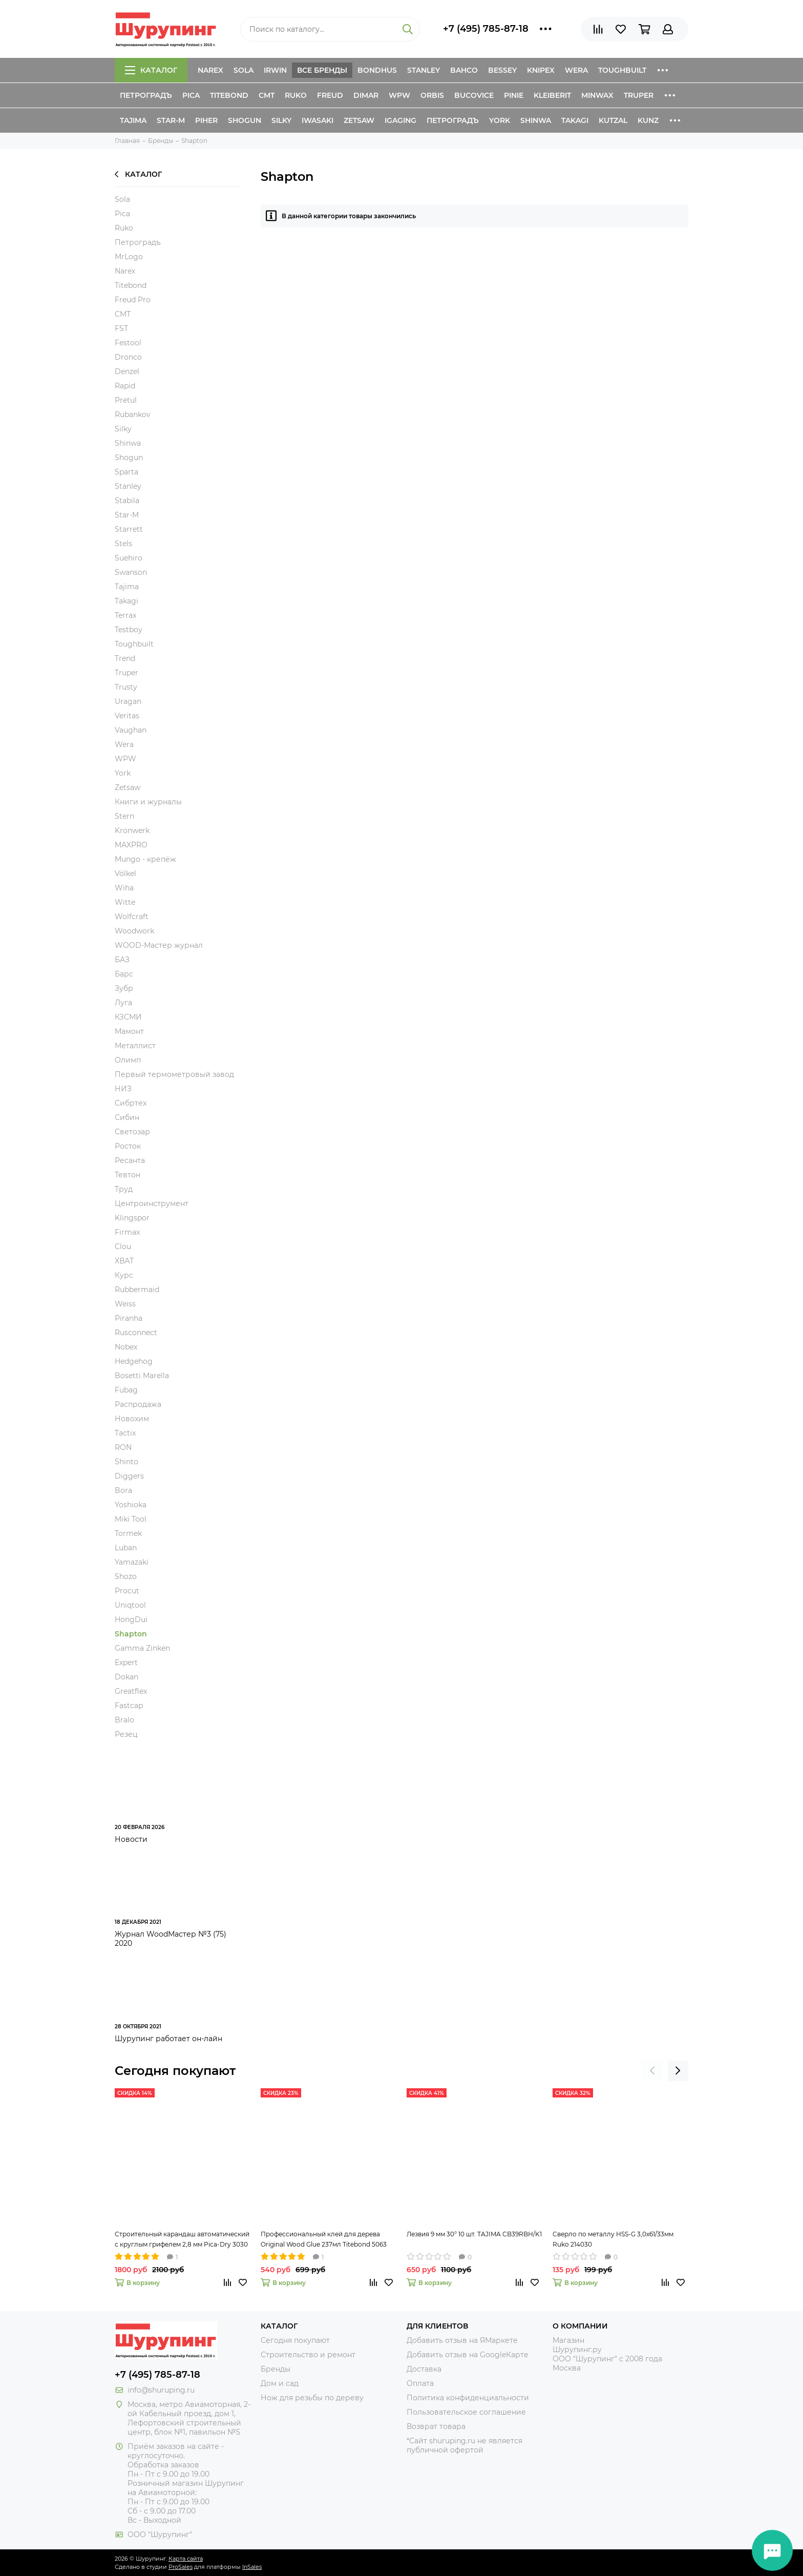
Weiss (125, 1303)
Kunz (648, 120)
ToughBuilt (622, 70)
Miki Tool (130, 1519)
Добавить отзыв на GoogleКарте (468, 2354)
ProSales (180, 2566)
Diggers (129, 1476)
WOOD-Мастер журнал (159, 945)
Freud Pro (133, 299)
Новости (131, 1839)
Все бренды (322, 70)
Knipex (541, 70)
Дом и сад (280, 2383)
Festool (128, 342)
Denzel (127, 371)
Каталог (151, 70)
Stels (123, 543)
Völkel (125, 873)
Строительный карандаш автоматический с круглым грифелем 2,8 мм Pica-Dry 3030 (182, 2239)
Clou (123, 1246)
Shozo (126, 1576)
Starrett (129, 529)
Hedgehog (134, 1361)
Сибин (127, 1117)
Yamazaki (132, 1562)
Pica (191, 95)
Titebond (229, 95)
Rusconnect (136, 1332)
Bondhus (377, 70)
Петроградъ (146, 95)
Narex (210, 70)
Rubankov (133, 414)
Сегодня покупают (175, 2070)
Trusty (126, 687)
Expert (126, 1662)
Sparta (126, 471)
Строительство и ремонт (308, 2354)
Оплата (420, 2383)
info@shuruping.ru (161, 2390)
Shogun (244, 120)
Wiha (124, 887)
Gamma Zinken (142, 1648)
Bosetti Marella (142, 1375)
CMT (266, 95)
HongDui (131, 1619)
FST (121, 328)
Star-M (171, 120)
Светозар (132, 1131)
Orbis (432, 95)
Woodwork (134, 931)
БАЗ (122, 959)
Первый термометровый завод (174, 1074)
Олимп (128, 1060)
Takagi (574, 120)
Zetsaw (359, 120)
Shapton (131, 1633)
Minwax (597, 95)
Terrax (125, 615)
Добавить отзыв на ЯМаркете (462, 2340)
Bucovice (474, 95)
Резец (126, 1734)
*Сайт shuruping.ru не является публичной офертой (464, 2445)
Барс (124, 974)
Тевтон (127, 1174)
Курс (124, 1275)
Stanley (423, 70)
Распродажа (138, 1404)
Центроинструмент (151, 1203)
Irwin (275, 70)
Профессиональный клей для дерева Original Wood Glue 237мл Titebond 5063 (324, 2239)
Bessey (502, 70)
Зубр (124, 988)
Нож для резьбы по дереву (312, 2397)
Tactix (125, 1433)
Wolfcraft (132, 916)
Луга (123, 1002)
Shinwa (535, 120)
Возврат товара (436, 2426)
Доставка (424, 2369)
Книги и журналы (148, 801)
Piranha (128, 1318)
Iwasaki (317, 120)
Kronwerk (132, 830)
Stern (124, 816)
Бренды (275, 2369)
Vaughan (130, 730)
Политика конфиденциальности (468, 2397)
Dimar (365, 95)
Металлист (135, 1045)
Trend (125, 658)
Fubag (126, 1390)
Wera (576, 70)
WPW (399, 95)
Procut (127, 1590)
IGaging (400, 120)
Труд (124, 1189)
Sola (243, 70)
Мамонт (129, 1031)
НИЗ (123, 1088)
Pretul (126, 400)
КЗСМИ (128, 1017)
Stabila (127, 500)
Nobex (126, 1347)
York (499, 120)
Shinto (126, 1461)
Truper (638, 95)
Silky (281, 120)
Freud (330, 95)
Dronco (128, 357)
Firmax (127, 1232)
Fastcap (129, 1705)
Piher (206, 120)
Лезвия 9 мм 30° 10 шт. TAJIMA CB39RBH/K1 (474, 2234)
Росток (128, 1146)
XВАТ (124, 1260)
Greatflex (131, 1691)
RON (123, 1447)
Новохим (132, 1418)
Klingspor (132, 1217)
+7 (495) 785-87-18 (486, 28)
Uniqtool (130, 1605)
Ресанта (130, 1160)
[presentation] (652, 2071)
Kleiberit (552, 95)
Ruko (296, 95)
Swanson (131, 572)
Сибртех (130, 1103)
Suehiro (128, 558)
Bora (123, 1490)
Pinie (513, 95)
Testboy (128, 629)
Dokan (126, 1676)
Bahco (464, 70)
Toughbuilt (134, 644)
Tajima (133, 120)
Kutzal (613, 120)
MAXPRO (131, 844)
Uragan (128, 701)
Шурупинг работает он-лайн (168, 2038)
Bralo (124, 1720)
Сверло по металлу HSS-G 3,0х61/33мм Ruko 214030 (613, 2239)
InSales (252, 2566)
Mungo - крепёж (145, 859)
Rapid (125, 385)
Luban (126, 1547)
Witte (125, 902)
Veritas (127, 715)
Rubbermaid (137, 1289)
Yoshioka (130, 1504)
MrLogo (129, 256)
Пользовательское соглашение (466, 2412)
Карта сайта (185, 2558)
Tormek (128, 1533)
